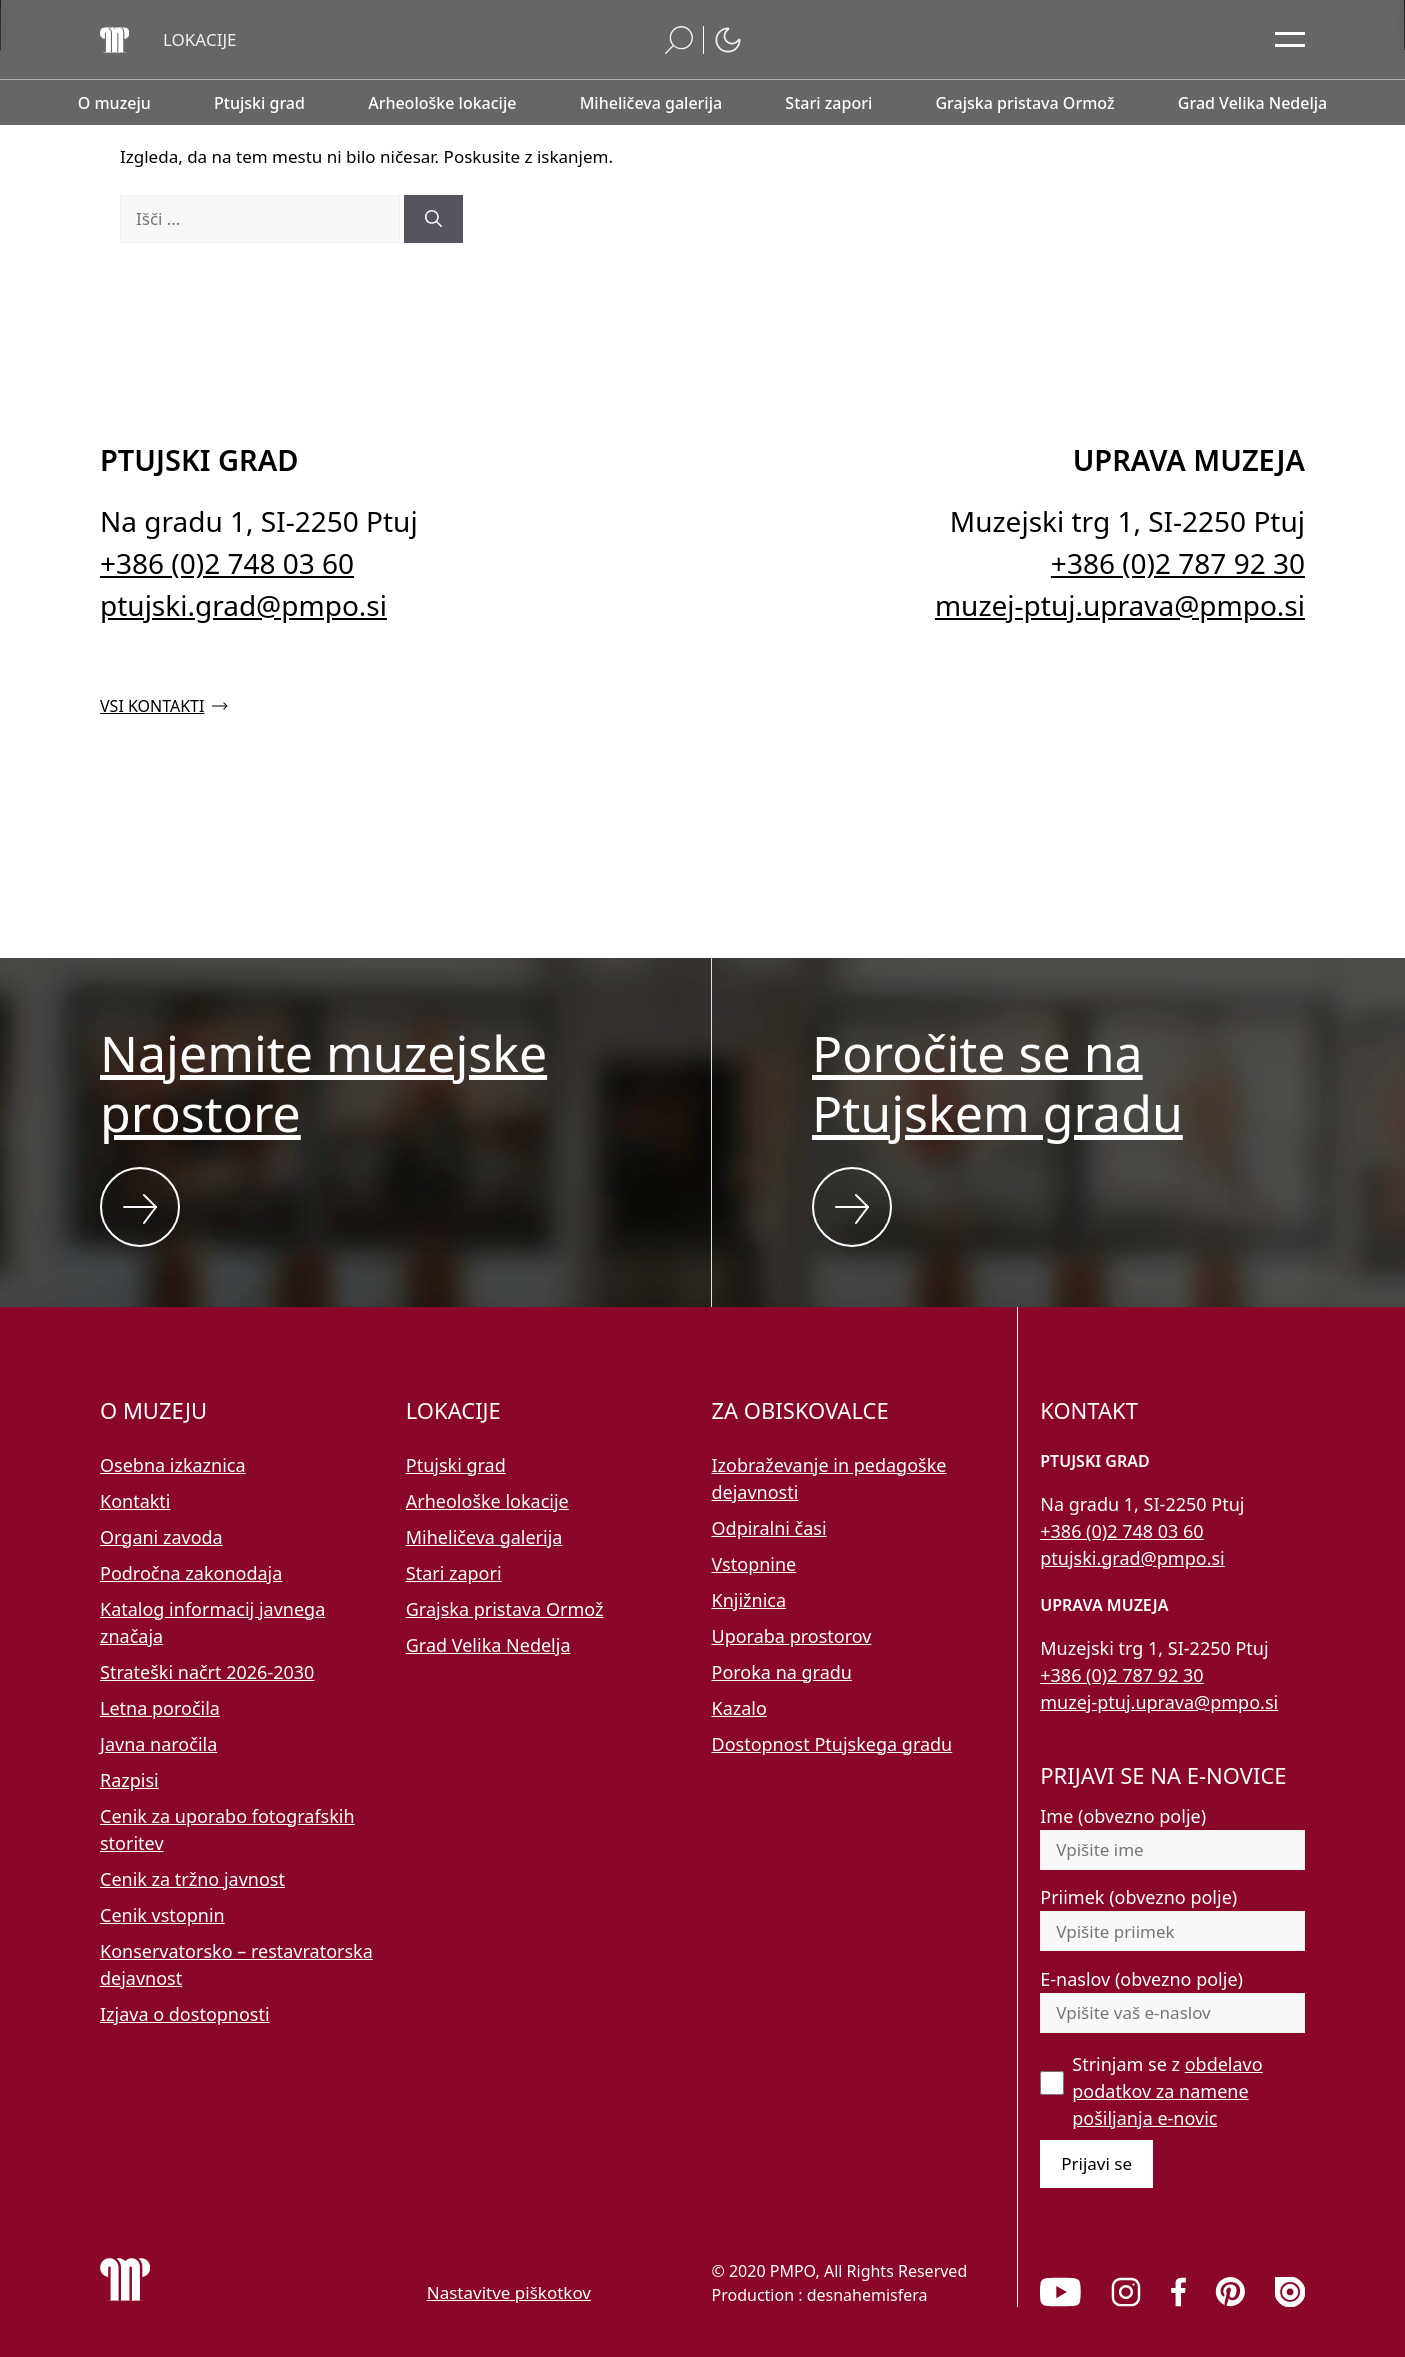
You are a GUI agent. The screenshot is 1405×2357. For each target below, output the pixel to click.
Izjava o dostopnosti (185, 2014)
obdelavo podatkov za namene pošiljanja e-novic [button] (1167, 2091)
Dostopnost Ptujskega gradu (832, 1744)
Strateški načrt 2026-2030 (207, 1672)
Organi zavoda (161, 1537)
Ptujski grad (456, 1465)
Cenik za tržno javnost (192, 1879)
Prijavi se (1096, 2163)
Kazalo (739, 1708)
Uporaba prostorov (792, 1636)
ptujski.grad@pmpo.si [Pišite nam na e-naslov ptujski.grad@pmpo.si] (243, 605)
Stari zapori (454, 1573)
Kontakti (135, 1501)
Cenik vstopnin (162, 1915)
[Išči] (433, 219)
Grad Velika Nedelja (488, 1645)
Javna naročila (158, 1744)
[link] (1060, 2292)
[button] (200, 40)
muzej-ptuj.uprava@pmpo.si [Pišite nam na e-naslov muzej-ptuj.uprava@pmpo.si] (1120, 605)
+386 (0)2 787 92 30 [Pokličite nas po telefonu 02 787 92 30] (1178, 563)
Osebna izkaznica (173, 1465)
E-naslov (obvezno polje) (1141, 1979)
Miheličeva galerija (484, 1537)
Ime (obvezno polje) (1123, 1816)
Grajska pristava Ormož (505, 1609)
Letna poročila (160, 1708)
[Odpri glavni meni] (1290, 40)
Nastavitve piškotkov (509, 2292)
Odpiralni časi (769, 1528)
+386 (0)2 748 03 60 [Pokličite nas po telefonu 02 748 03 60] (227, 563)
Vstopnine (754, 1564)
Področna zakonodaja (191, 1573)
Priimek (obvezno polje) (1138, 1897)
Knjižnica (749, 1600)
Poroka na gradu (782, 1672)
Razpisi (129, 1780)
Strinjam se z (1167, 2091)
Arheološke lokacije (487, 1501)
